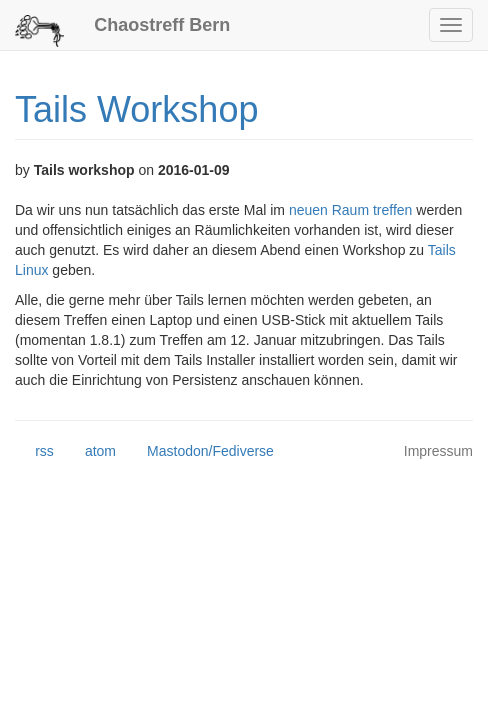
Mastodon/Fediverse (200, 452)
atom (90, 452)
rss (34, 452)
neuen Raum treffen (351, 210)
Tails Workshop (136, 109)
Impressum (438, 451)
